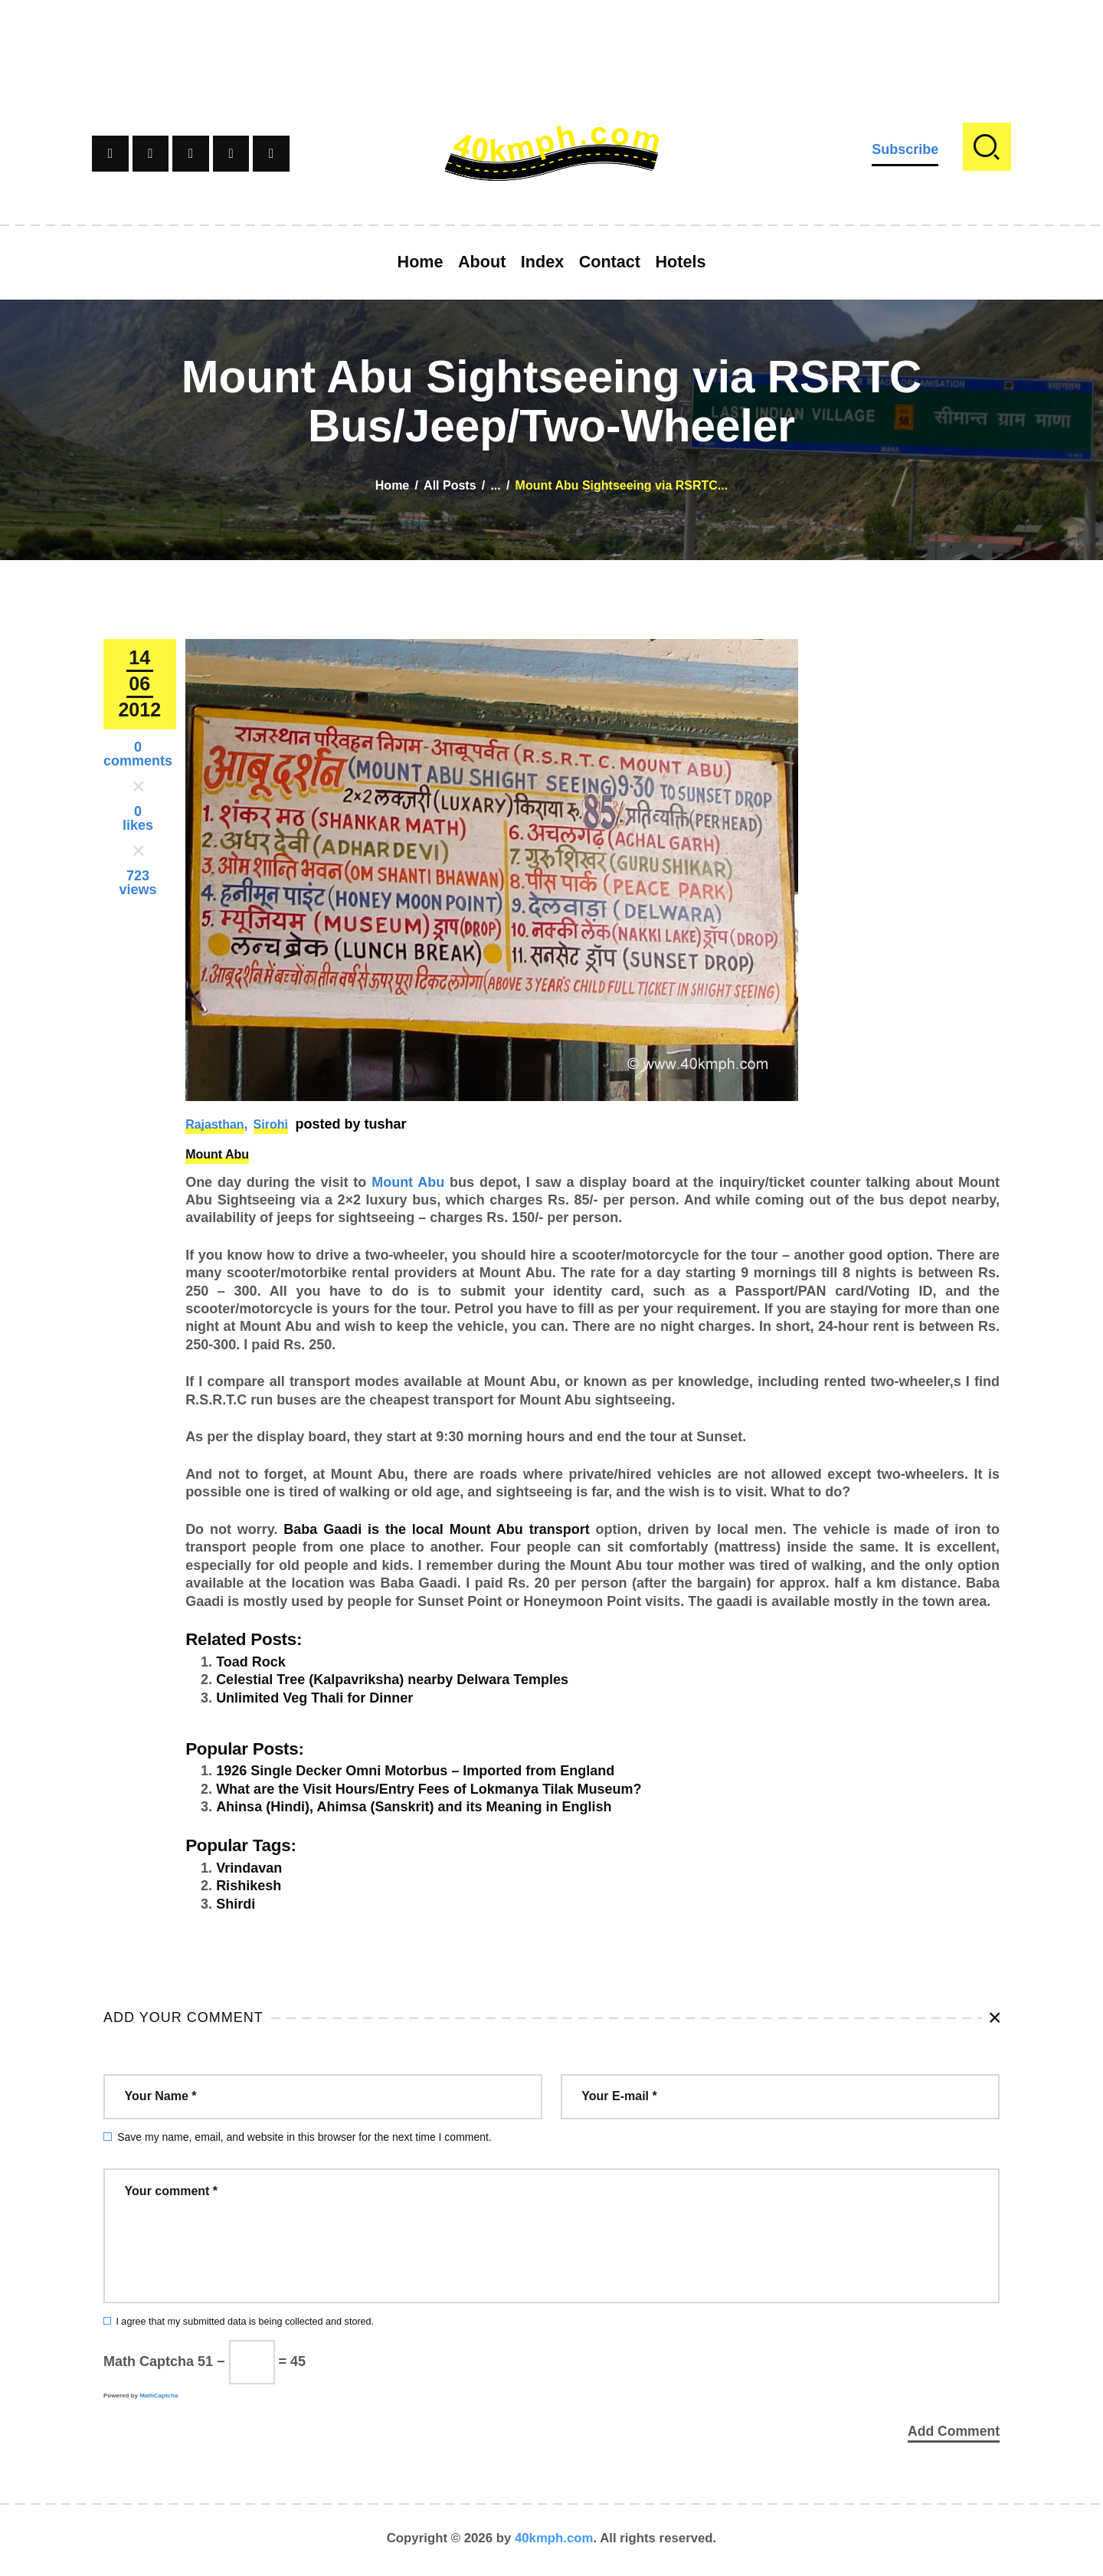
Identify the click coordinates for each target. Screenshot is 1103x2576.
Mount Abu (217, 1154)
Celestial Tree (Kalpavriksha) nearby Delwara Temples (392, 1679)
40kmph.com (554, 2541)
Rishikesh (248, 1885)
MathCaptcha (158, 2395)
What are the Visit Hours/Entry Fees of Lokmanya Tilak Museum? (428, 1789)
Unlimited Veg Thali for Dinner (314, 1698)
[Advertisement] (551, 34)
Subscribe (905, 149)
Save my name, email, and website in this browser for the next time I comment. (304, 2137)
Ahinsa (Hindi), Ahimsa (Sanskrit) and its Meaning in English (413, 1806)
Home (392, 485)
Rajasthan (214, 1124)
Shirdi (235, 1904)
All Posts (450, 485)
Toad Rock (251, 1662)
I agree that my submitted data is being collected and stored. (245, 2321)
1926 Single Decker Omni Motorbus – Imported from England (415, 1770)
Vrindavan (249, 1868)
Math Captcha (148, 2361)
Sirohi (271, 1124)
